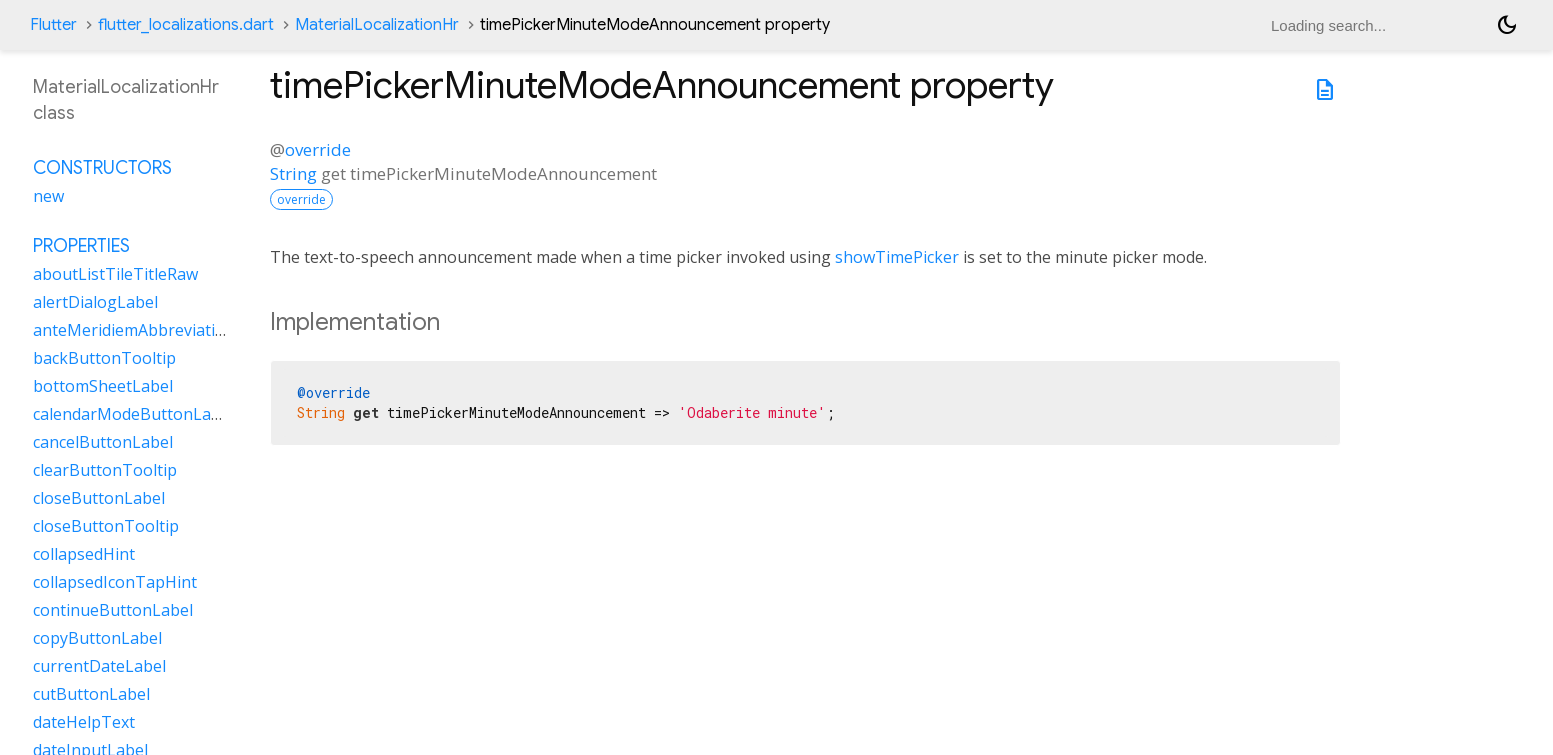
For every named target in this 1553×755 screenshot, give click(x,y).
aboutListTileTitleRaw (115, 274)
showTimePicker (897, 257)
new (48, 196)
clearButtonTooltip (105, 470)
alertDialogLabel (95, 302)
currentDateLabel (99, 666)
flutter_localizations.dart (186, 25)
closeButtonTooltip (106, 526)
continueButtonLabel (113, 610)
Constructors (102, 168)
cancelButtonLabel (103, 442)
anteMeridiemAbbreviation (134, 330)
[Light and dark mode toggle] (1507, 25)
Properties (81, 246)
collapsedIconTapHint (115, 582)
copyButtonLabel (97, 638)
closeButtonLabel (99, 498)
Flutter (53, 25)
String (293, 173)
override (318, 149)
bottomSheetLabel (103, 386)
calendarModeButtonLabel (133, 414)
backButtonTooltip (104, 358)
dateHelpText (84, 722)
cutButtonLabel (91, 694)
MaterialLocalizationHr (377, 25)
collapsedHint (84, 554)
